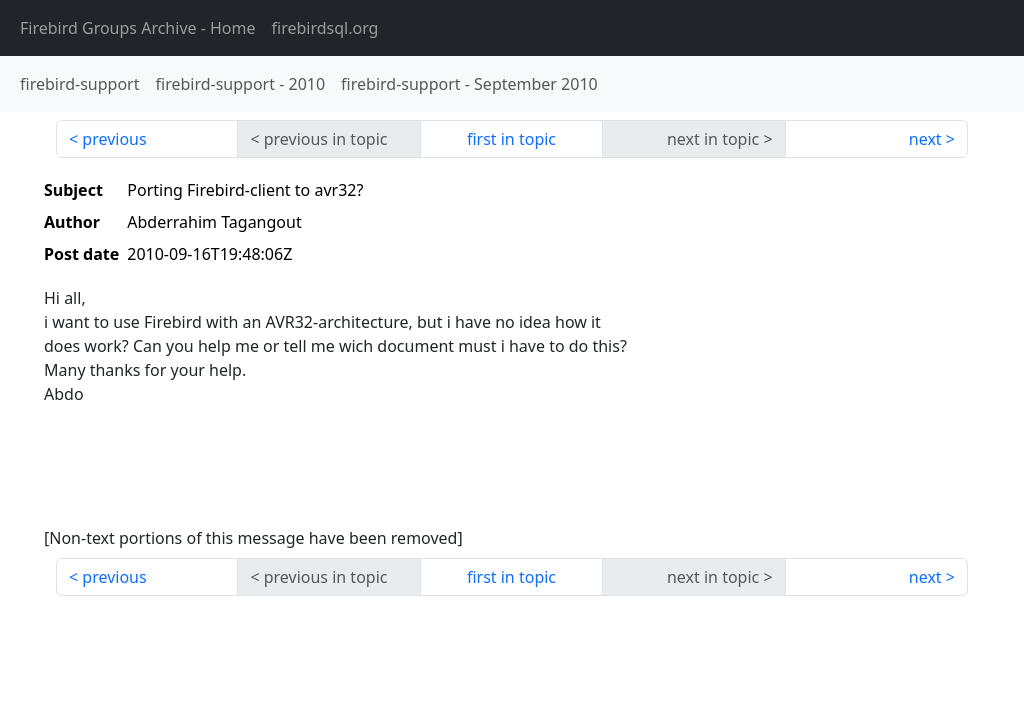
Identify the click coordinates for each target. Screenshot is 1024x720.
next (925, 139)
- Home (138, 28)
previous (114, 139)
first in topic (511, 139)
